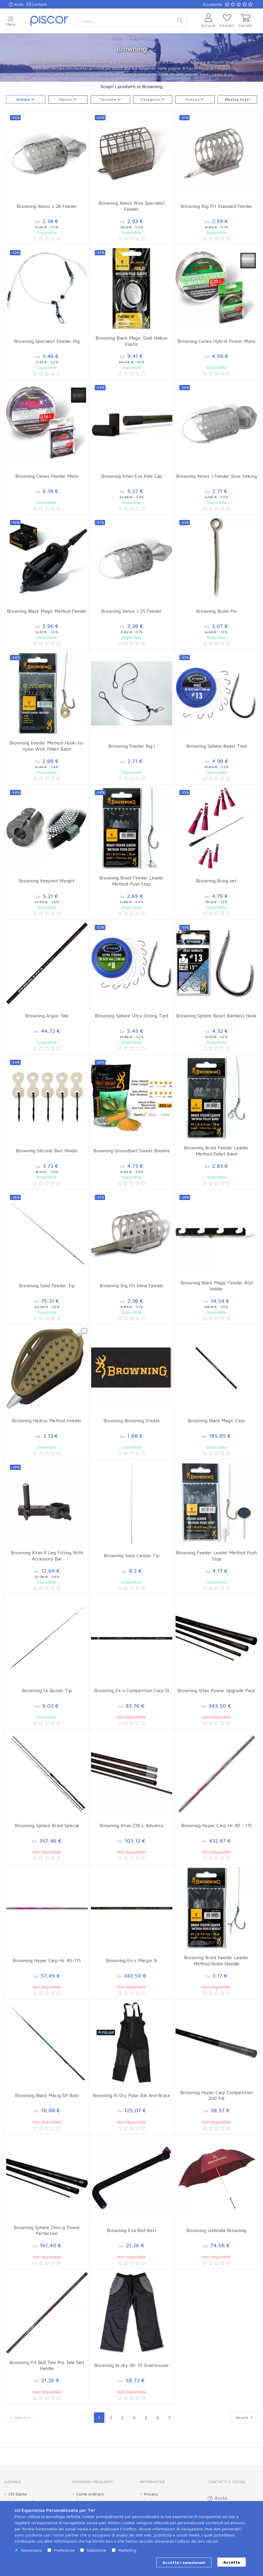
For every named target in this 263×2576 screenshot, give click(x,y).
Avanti (244, 2417)
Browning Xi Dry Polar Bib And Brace (131, 2095)
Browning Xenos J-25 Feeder (131, 611)
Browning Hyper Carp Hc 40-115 (47, 1960)
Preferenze (64, 2550)
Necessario (31, 2550)
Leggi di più (222, 74)
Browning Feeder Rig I (131, 746)
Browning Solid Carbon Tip (131, 1555)
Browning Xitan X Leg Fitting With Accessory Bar (47, 1555)
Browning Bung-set (216, 880)
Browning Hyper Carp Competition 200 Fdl (216, 2095)
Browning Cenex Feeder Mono (47, 476)
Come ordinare (90, 2494)
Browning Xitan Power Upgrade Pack (216, 1690)
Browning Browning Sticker (131, 1420)
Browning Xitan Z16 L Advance (131, 1825)
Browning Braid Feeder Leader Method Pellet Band (216, 1150)
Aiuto (16, 4)
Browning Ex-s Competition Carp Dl (131, 1690)
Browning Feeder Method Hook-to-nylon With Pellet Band (47, 746)
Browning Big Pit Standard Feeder (216, 206)
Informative (152, 2481)
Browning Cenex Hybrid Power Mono (216, 341)
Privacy (151, 2494)
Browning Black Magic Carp (216, 1420)
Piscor (117, 37)
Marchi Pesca (141, 37)
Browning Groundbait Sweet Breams (131, 1150)
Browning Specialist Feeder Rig (47, 341)
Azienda (12, 2481)
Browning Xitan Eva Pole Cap (131, 476)
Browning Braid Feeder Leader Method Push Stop (131, 880)
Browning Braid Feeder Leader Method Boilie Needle (216, 1960)
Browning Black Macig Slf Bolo (47, 2095)
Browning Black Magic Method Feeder (47, 611)
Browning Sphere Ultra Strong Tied (131, 1015)
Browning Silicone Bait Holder (47, 1150)
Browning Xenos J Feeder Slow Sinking (216, 476)
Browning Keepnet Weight (47, 880)
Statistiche (96, 2550)
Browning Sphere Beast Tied (216, 746)
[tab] (29, 2483)
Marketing (127, 2550)
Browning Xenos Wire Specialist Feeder (132, 206)
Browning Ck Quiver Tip (47, 1690)
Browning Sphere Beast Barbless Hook (216, 1015)
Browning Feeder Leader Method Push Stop (216, 1555)
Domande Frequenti (93, 2481)
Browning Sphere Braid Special (47, 1825)
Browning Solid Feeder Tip (47, 1285)
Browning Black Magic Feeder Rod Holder (216, 1285)
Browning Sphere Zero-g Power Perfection (47, 2230)
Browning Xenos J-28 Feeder (47, 206)
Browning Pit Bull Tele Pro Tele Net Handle (46, 2365)
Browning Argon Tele (47, 1015)
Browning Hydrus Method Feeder (47, 1420)
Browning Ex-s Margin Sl (131, 1960)
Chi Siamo (17, 2494)
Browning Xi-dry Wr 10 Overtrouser (131, 2365)
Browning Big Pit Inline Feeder (131, 1285)
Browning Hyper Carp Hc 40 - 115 (216, 1825)
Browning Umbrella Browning (216, 2230)
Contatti (37, 4)
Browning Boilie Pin (216, 611)
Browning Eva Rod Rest (132, 2230)
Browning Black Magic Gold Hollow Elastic (131, 341)
